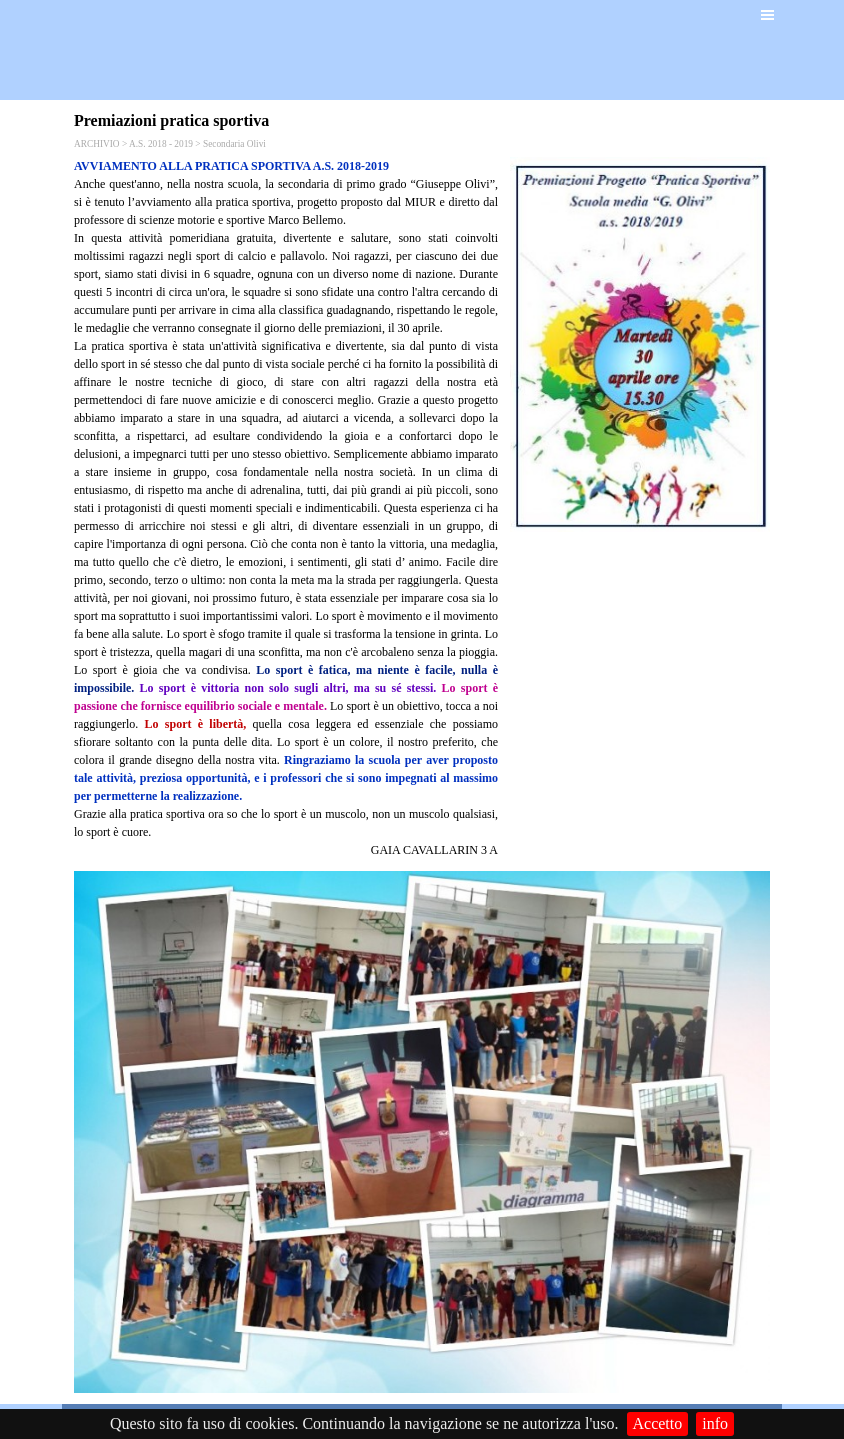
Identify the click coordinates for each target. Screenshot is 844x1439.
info (715, 1423)
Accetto (658, 1423)
